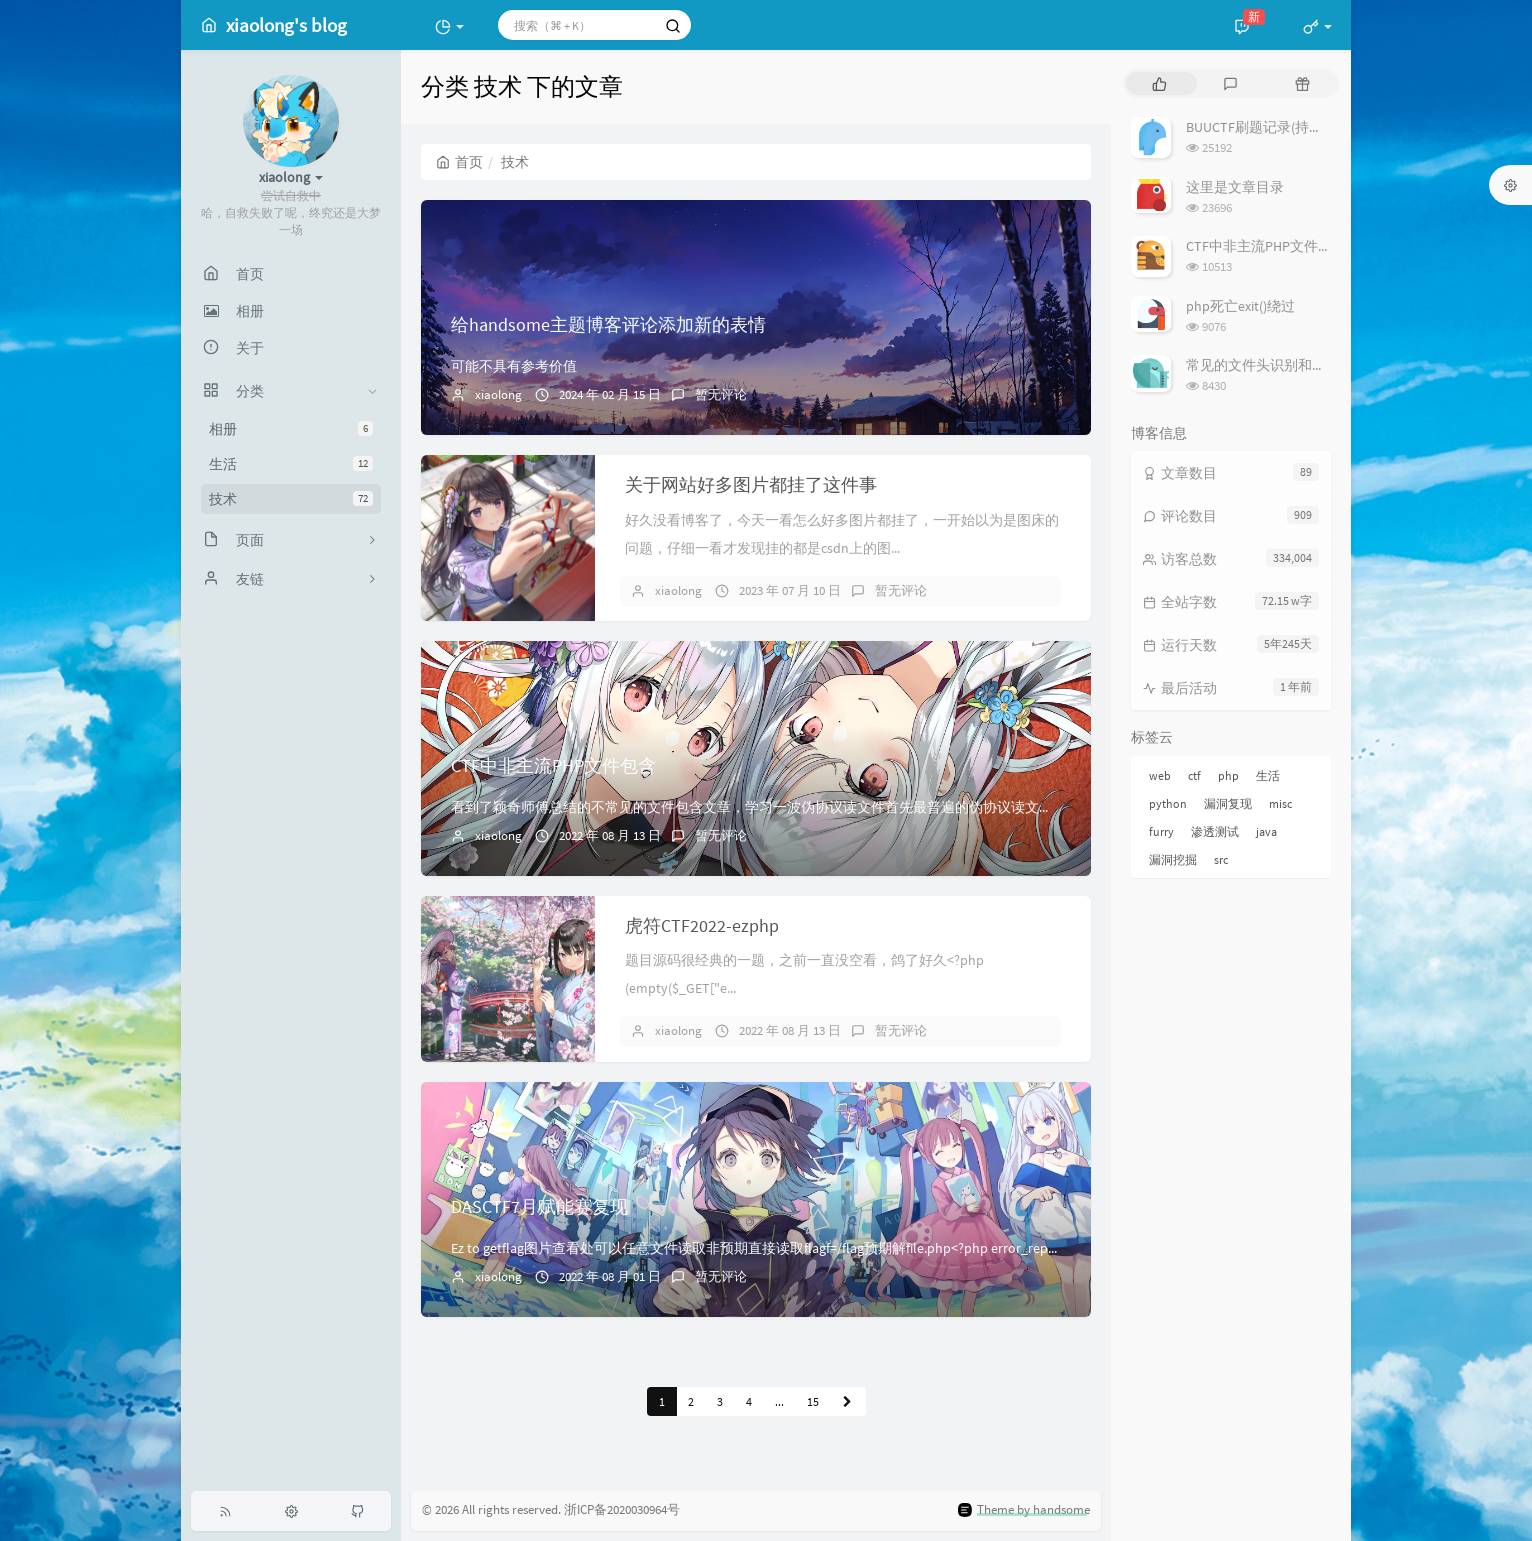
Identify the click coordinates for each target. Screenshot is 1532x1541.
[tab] (1159, 83)
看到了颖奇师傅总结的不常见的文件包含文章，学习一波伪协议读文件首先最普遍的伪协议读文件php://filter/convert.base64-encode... (861, 807)
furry (1161, 831)
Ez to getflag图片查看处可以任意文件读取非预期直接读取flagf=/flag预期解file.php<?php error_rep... (754, 1248)
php (1228, 775)
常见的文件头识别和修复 (1263, 365)
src (1221, 859)
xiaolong (498, 394)
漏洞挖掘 (1173, 859)
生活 (291, 464)
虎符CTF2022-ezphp (702, 925)
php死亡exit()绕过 (1240, 306)
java (1266, 831)
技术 (291, 499)
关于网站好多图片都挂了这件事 (751, 484)
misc (1280, 803)
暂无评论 (721, 394)
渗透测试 (1215, 831)
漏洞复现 (1228, 803)
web (1160, 775)
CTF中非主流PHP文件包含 (553, 765)
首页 (459, 162)
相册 (291, 429)
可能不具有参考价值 (514, 366)
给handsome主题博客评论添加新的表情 (608, 324)
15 (813, 1401)
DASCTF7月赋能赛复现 (539, 1206)
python (1168, 803)
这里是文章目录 (1235, 187)
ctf (1194, 775)
